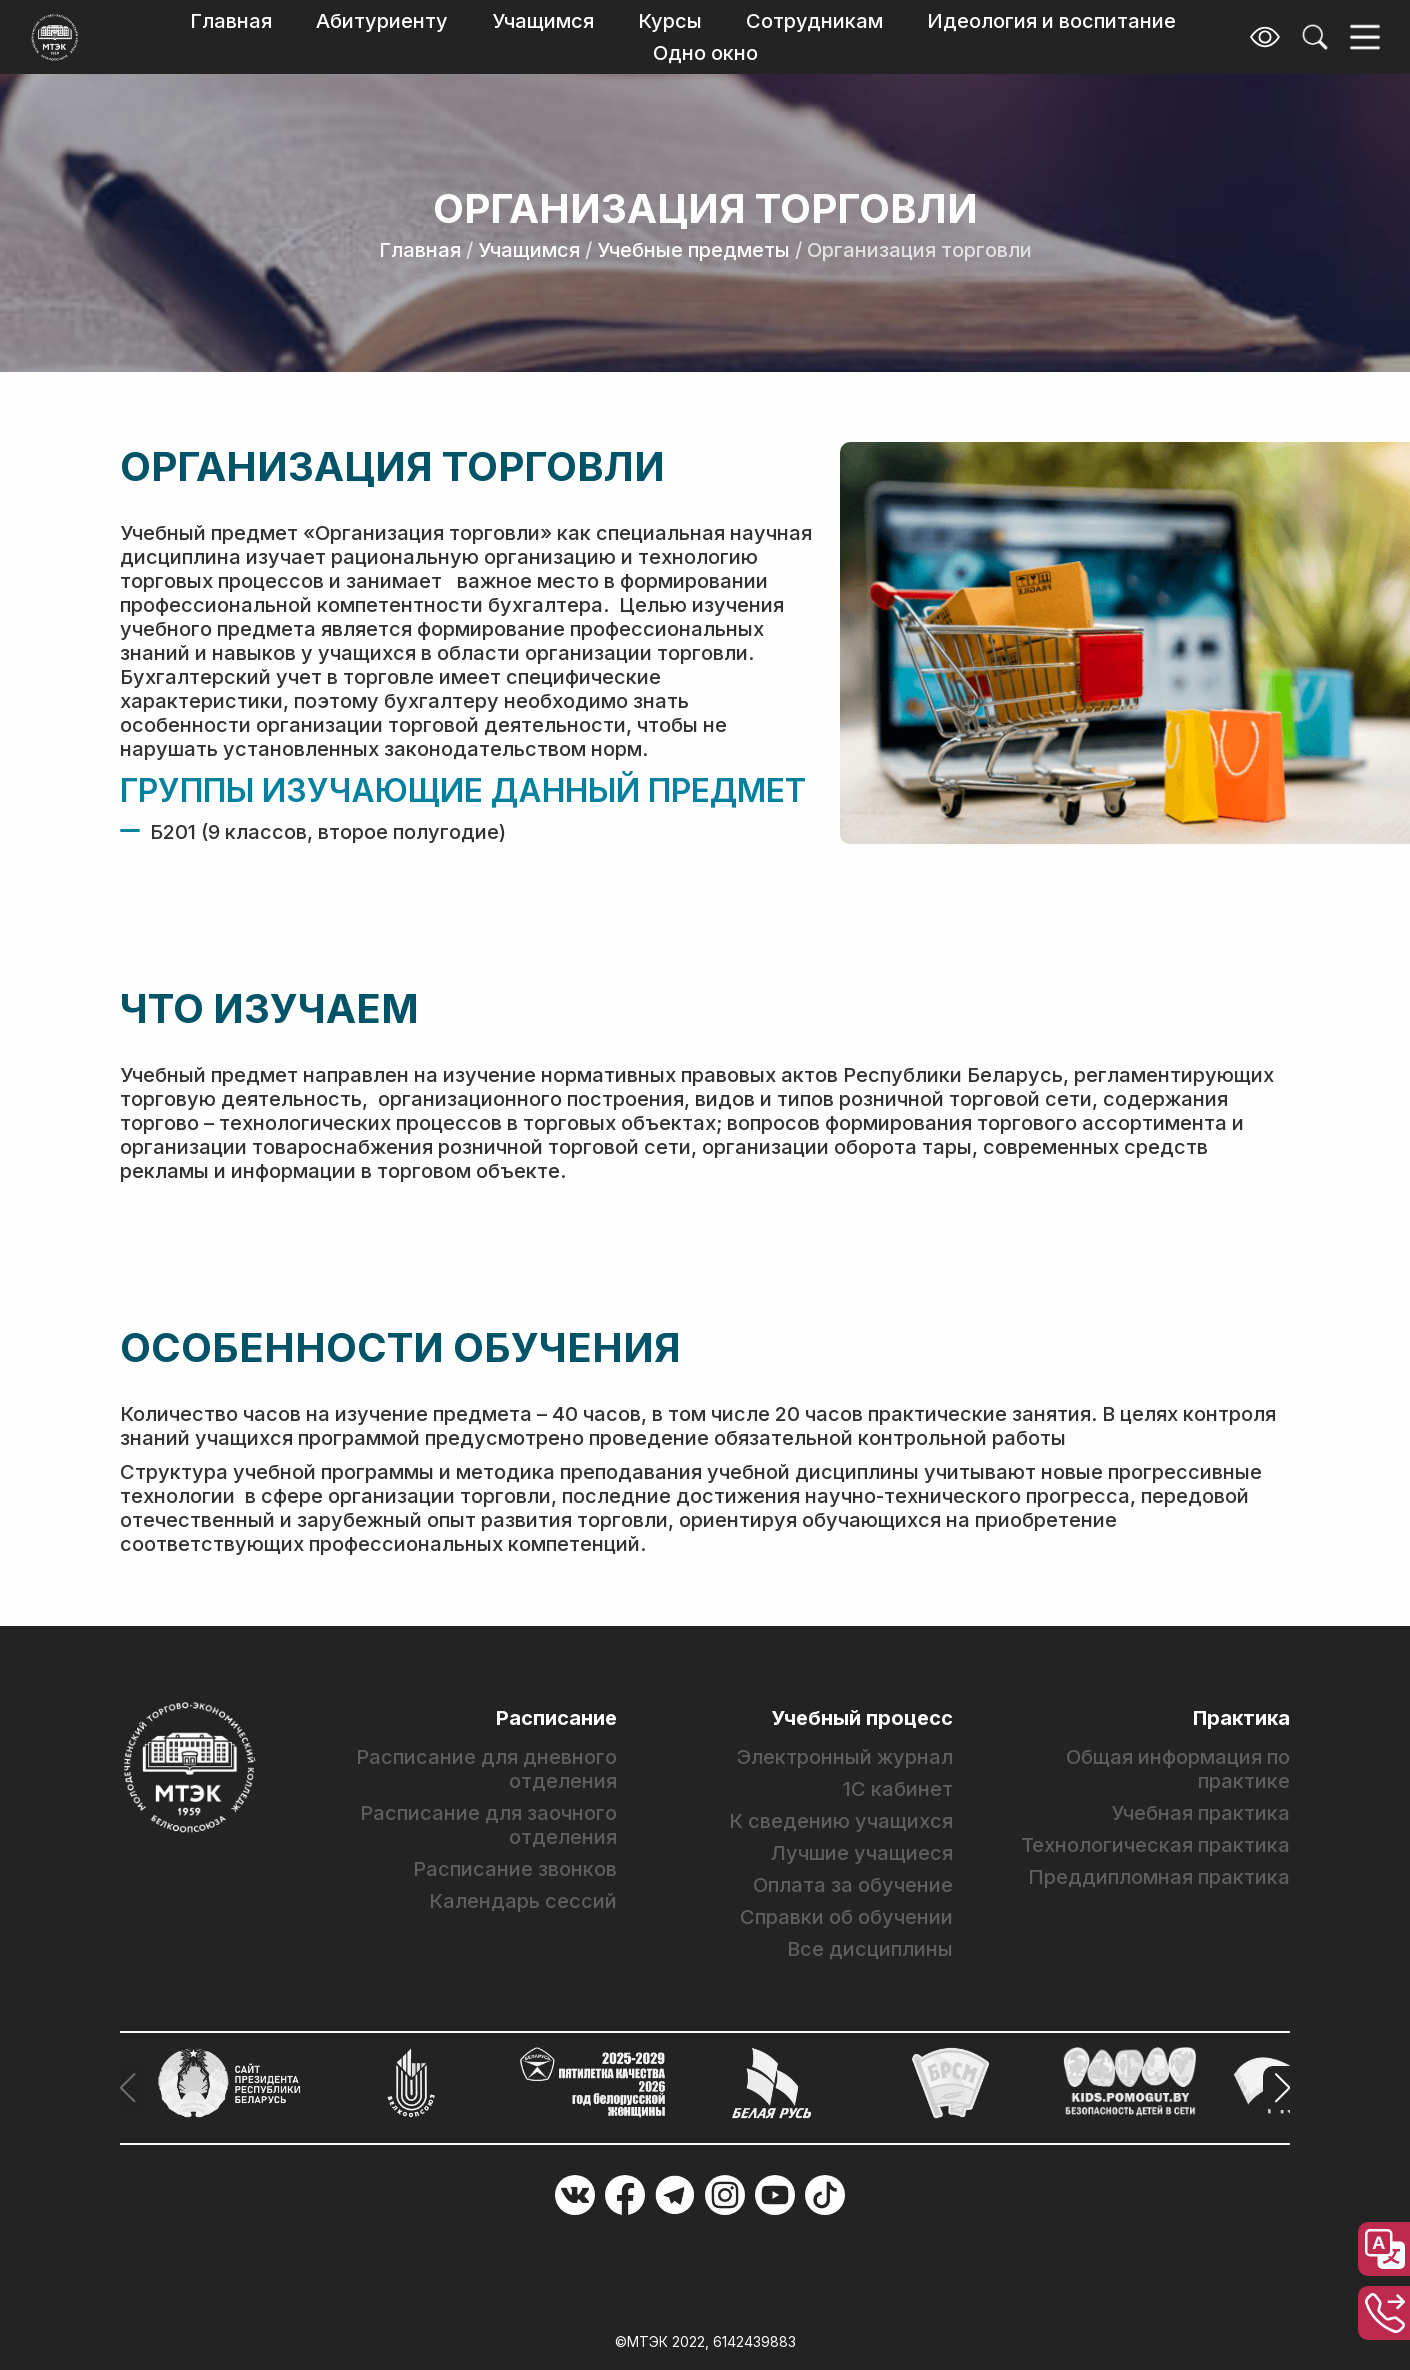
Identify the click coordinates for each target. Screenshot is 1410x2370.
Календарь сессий (523, 1901)
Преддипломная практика (1159, 1877)
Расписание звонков (515, 1869)
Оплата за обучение (853, 1885)
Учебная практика (1200, 1813)
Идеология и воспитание (1051, 21)
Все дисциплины (870, 1949)
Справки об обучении (846, 1917)
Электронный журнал (844, 1757)
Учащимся (543, 21)
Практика (1241, 1718)
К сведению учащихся (841, 1821)
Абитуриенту (382, 21)
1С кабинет (898, 1789)
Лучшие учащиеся (862, 1853)
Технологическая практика (1155, 1845)
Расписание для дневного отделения (486, 1769)
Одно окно (705, 53)
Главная (231, 21)
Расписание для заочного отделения (488, 1825)
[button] (1276, 2088)
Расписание (556, 1718)
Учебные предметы (693, 250)
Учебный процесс (862, 1718)
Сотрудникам (814, 21)
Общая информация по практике (1178, 1769)
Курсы (670, 21)
